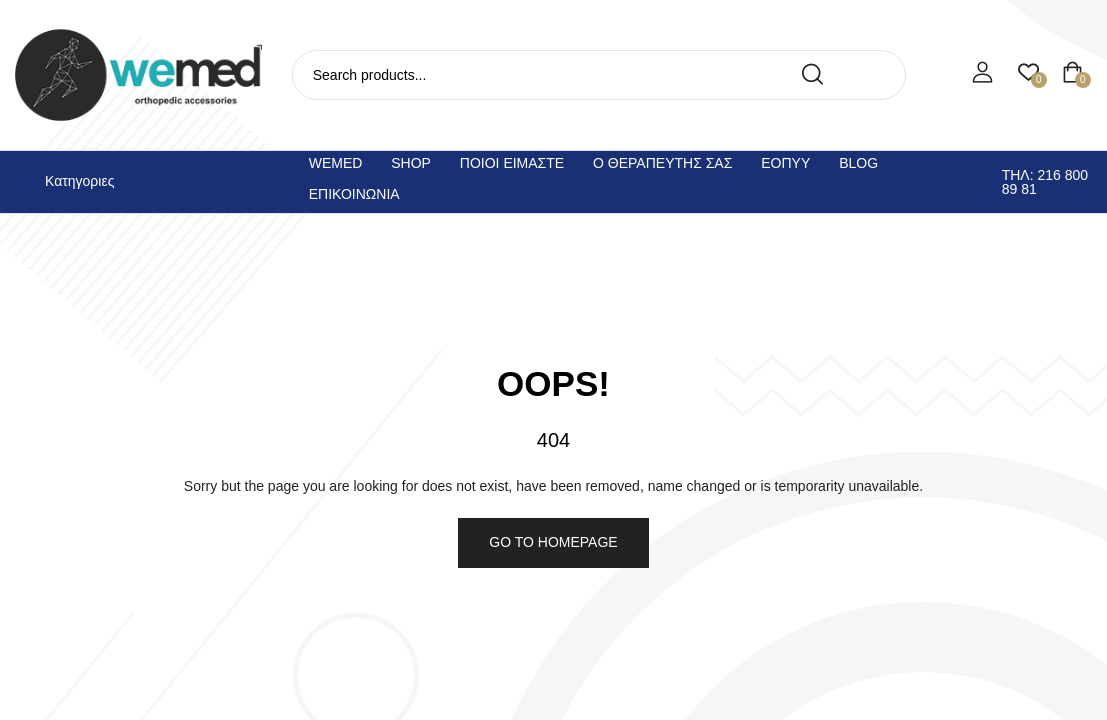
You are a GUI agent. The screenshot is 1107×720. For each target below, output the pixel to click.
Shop (411, 163)
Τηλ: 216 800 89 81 (1045, 182)
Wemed (336, 163)
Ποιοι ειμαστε (512, 163)
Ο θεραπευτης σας (662, 163)
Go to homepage (553, 542)
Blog (858, 163)
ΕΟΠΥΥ (785, 163)
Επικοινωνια (354, 194)
